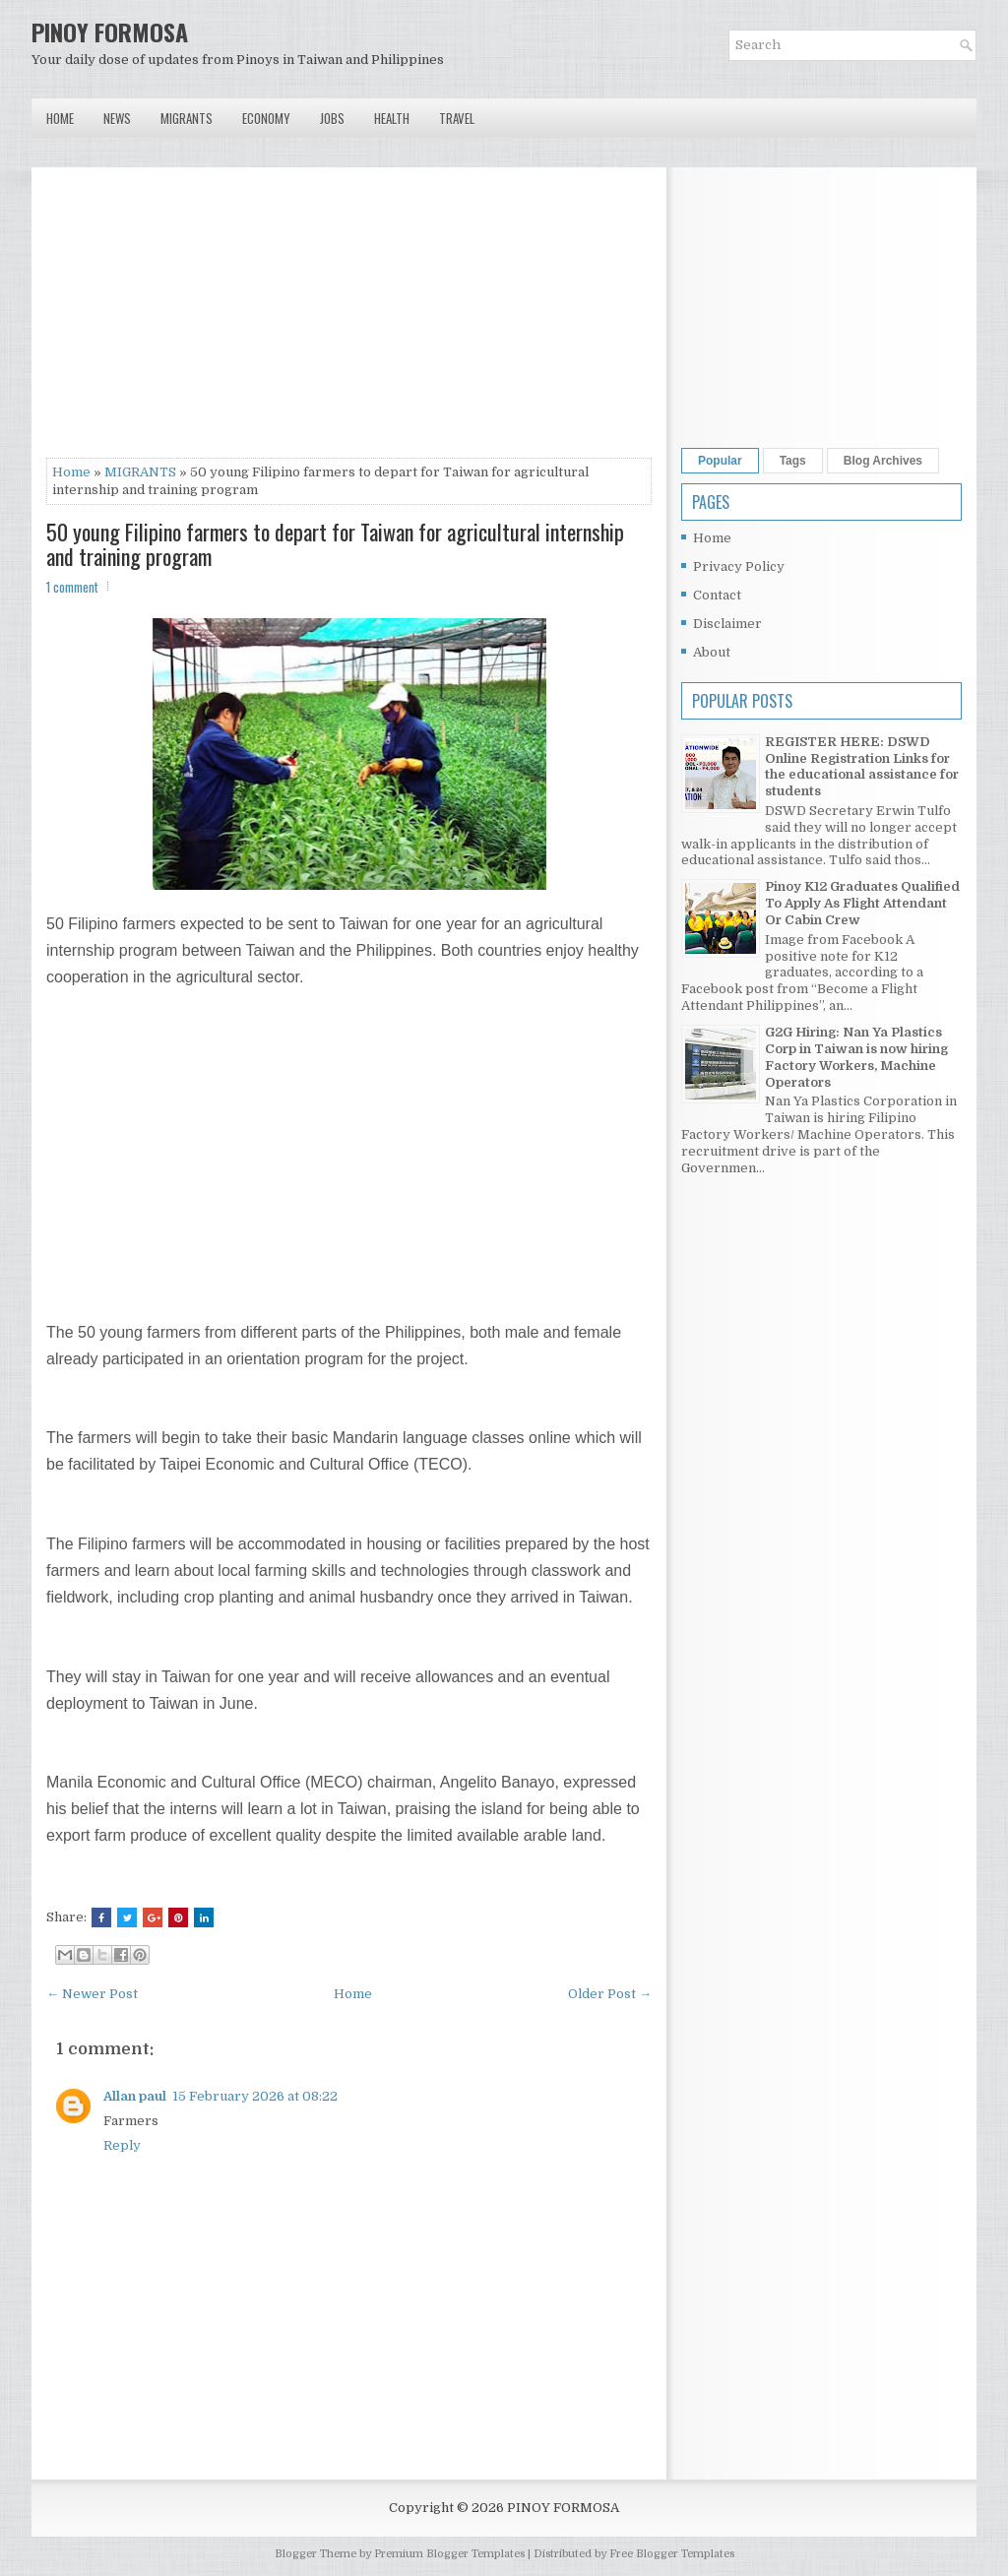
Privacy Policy (739, 566)
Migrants (186, 118)
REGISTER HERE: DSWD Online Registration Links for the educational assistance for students (862, 766)
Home (60, 118)
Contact (717, 595)
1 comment (72, 587)
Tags (793, 461)
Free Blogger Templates (671, 2553)
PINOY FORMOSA (110, 31)
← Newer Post (92, 1993)
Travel (456, 118)
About (711, 652)
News (117, 118)
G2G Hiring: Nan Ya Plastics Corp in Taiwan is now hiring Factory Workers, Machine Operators (856, 1057)
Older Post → (610, 1993)
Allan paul (134, 2096)
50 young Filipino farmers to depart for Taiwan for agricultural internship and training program (335, 543)
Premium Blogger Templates (449, 2553)
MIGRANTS (140, 472)
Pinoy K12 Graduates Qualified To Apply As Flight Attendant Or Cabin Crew (862, 903)
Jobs (332, 118)
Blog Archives (883, 461)
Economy (266, 118)
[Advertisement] (349, 320)
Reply (122, 2145)
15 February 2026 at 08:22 (255, 2096)
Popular (720, 461)
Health (392, 118)
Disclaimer (727, 623)
